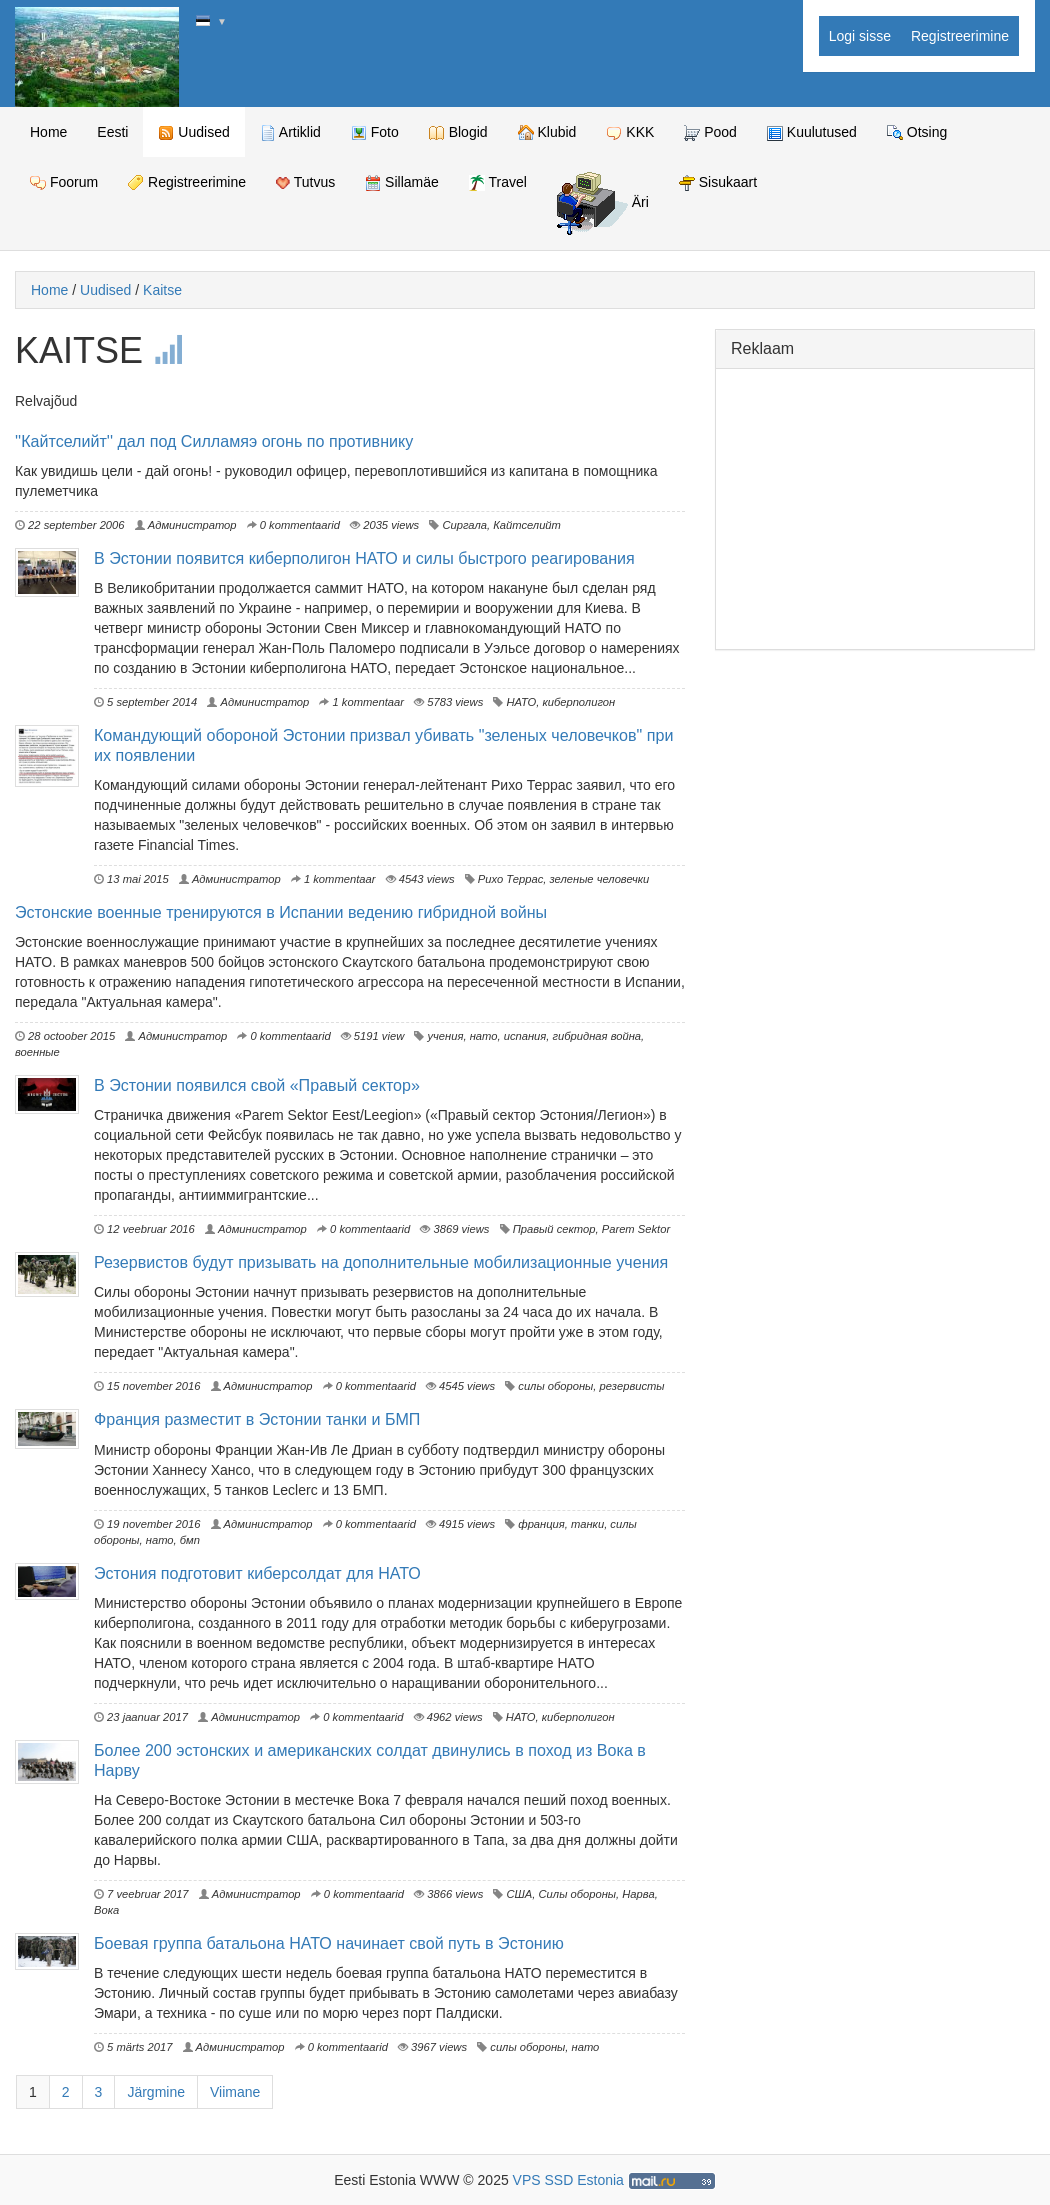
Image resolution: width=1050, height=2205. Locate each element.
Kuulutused (812, 132)
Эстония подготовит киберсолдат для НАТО (257, 1573)
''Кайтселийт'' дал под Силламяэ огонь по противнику (214, 441)
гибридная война (597, 1036)
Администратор (186, 525)
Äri (603, 203)
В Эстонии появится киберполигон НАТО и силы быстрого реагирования (364, 558)
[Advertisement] (875, 509)
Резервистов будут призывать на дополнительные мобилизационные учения (381, 1262)
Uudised (193, 132)
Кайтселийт (527, 525)
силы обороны (555, 1386)
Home (48, 132)
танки (587, 1524)
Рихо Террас (510, 879)
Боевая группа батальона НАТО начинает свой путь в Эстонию (329, 1943)
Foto (375, 132)
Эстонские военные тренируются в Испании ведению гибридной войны (281, 912)
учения (445, 1036)
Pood (710, 132)
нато (484, 1036)
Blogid (458, 132)
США (519, 1894)
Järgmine (156, 2092)
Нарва (638, 1894)
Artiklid (290, 132)
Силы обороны (578, 1894)
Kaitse (162, 290)
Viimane (235, 2092)
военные (37, 1052)
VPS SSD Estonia (568, 2180)
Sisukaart (718, 182)
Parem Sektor (636, 1229)
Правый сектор (554, 1229)
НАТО (521, 702)
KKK (630, 132)
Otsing (917, 132)
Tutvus (305, 182)
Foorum (64, 182)
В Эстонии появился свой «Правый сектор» (257, 1085)
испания (525, 1036)
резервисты (632, 1386)
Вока (106, 1910)
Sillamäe (402, 182)
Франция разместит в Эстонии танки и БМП (257, 1419)
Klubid (547, 132)
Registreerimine (960, 36)
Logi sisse (860, 36)
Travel (498, 182)
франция (541, 1524)
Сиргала (464, 525)
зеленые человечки (600, 879)
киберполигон (578, 702)
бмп (190, 1540)
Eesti (112, 132)
